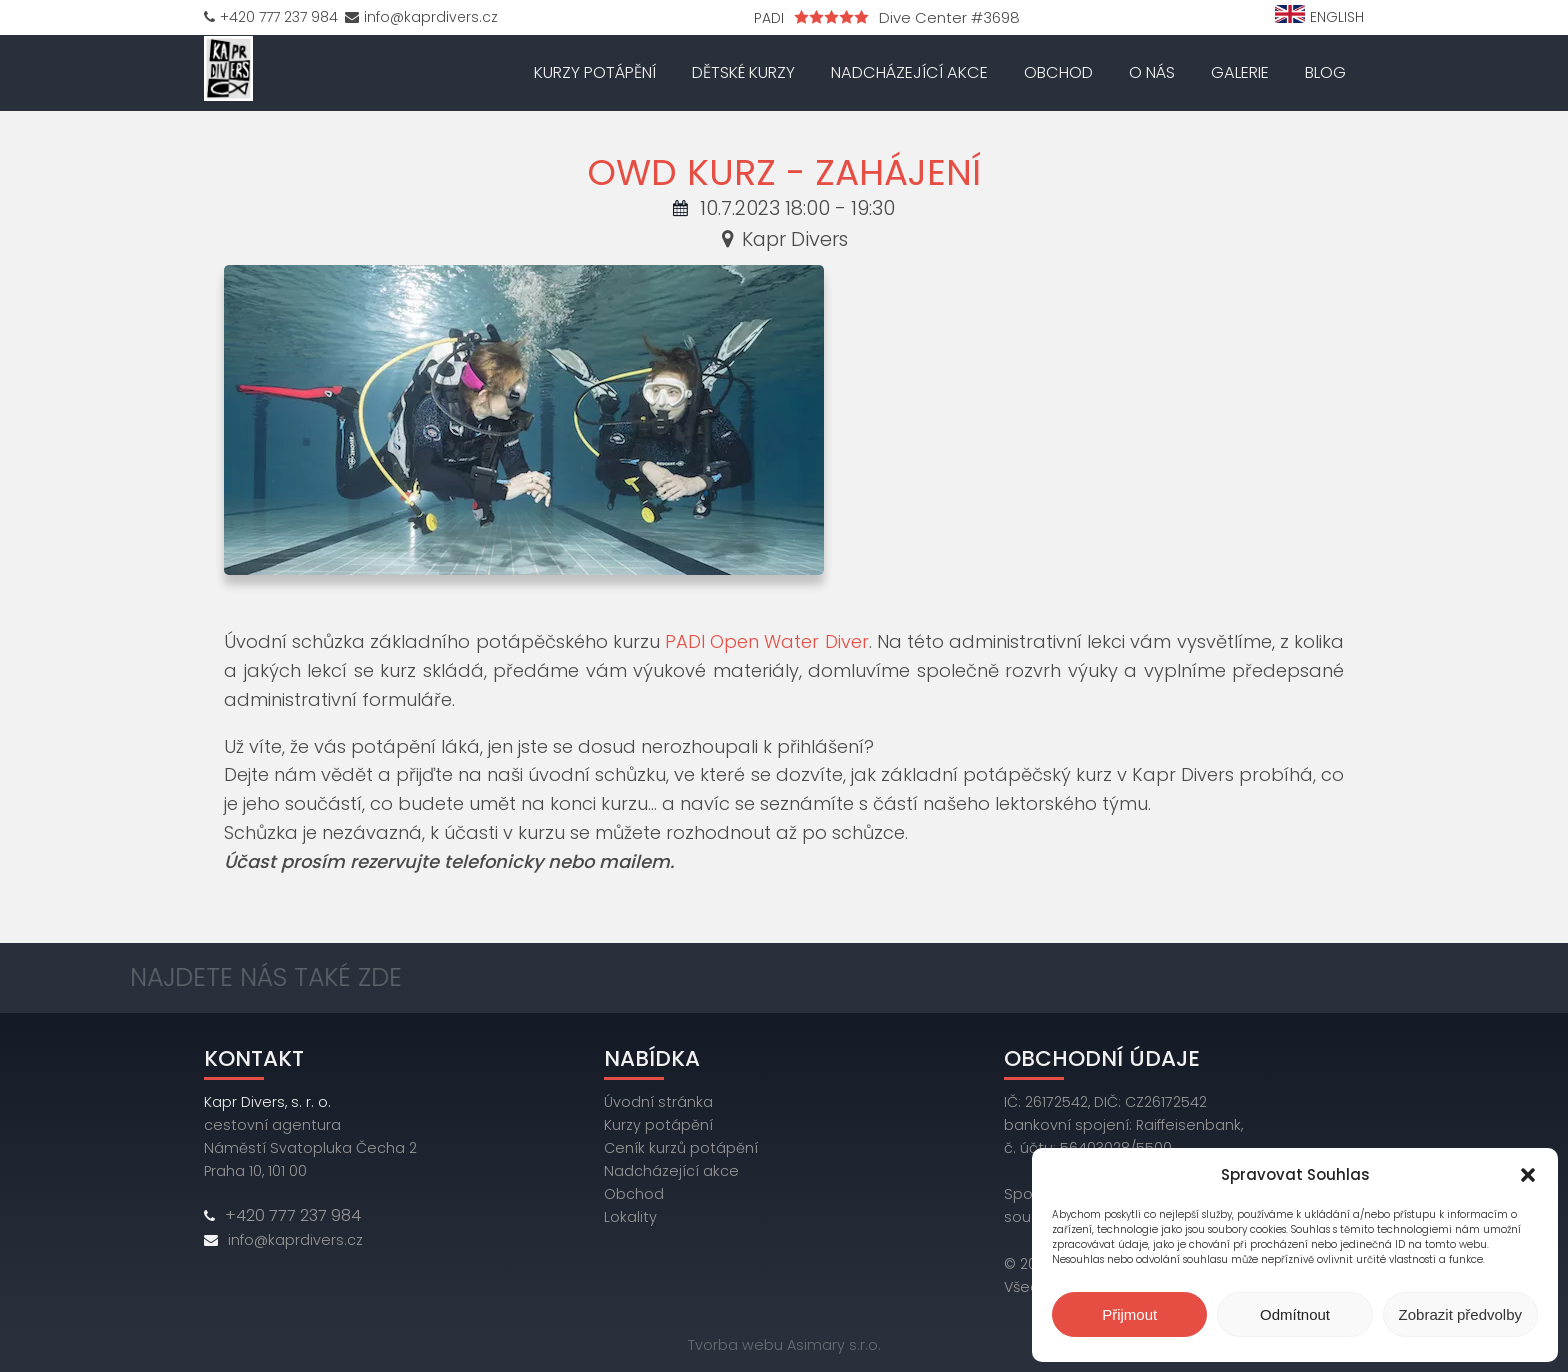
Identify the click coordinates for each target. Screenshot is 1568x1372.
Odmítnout (1295, 1314)
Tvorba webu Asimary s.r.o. (784, 1345)
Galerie (1240, 72)
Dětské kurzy (743, 72)
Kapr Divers (784, 239)
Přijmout (1129, 1314)
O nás (1152, 72)
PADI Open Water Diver (767, 641)
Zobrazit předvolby (1460, 1314)
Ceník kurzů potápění (681, 1148)
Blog (1325, 72)
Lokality (630, 1217)
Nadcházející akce (909, 72)
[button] (1528, 1175)
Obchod (1058, 72)
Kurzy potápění (595, 72)
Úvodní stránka (658, 1102)
